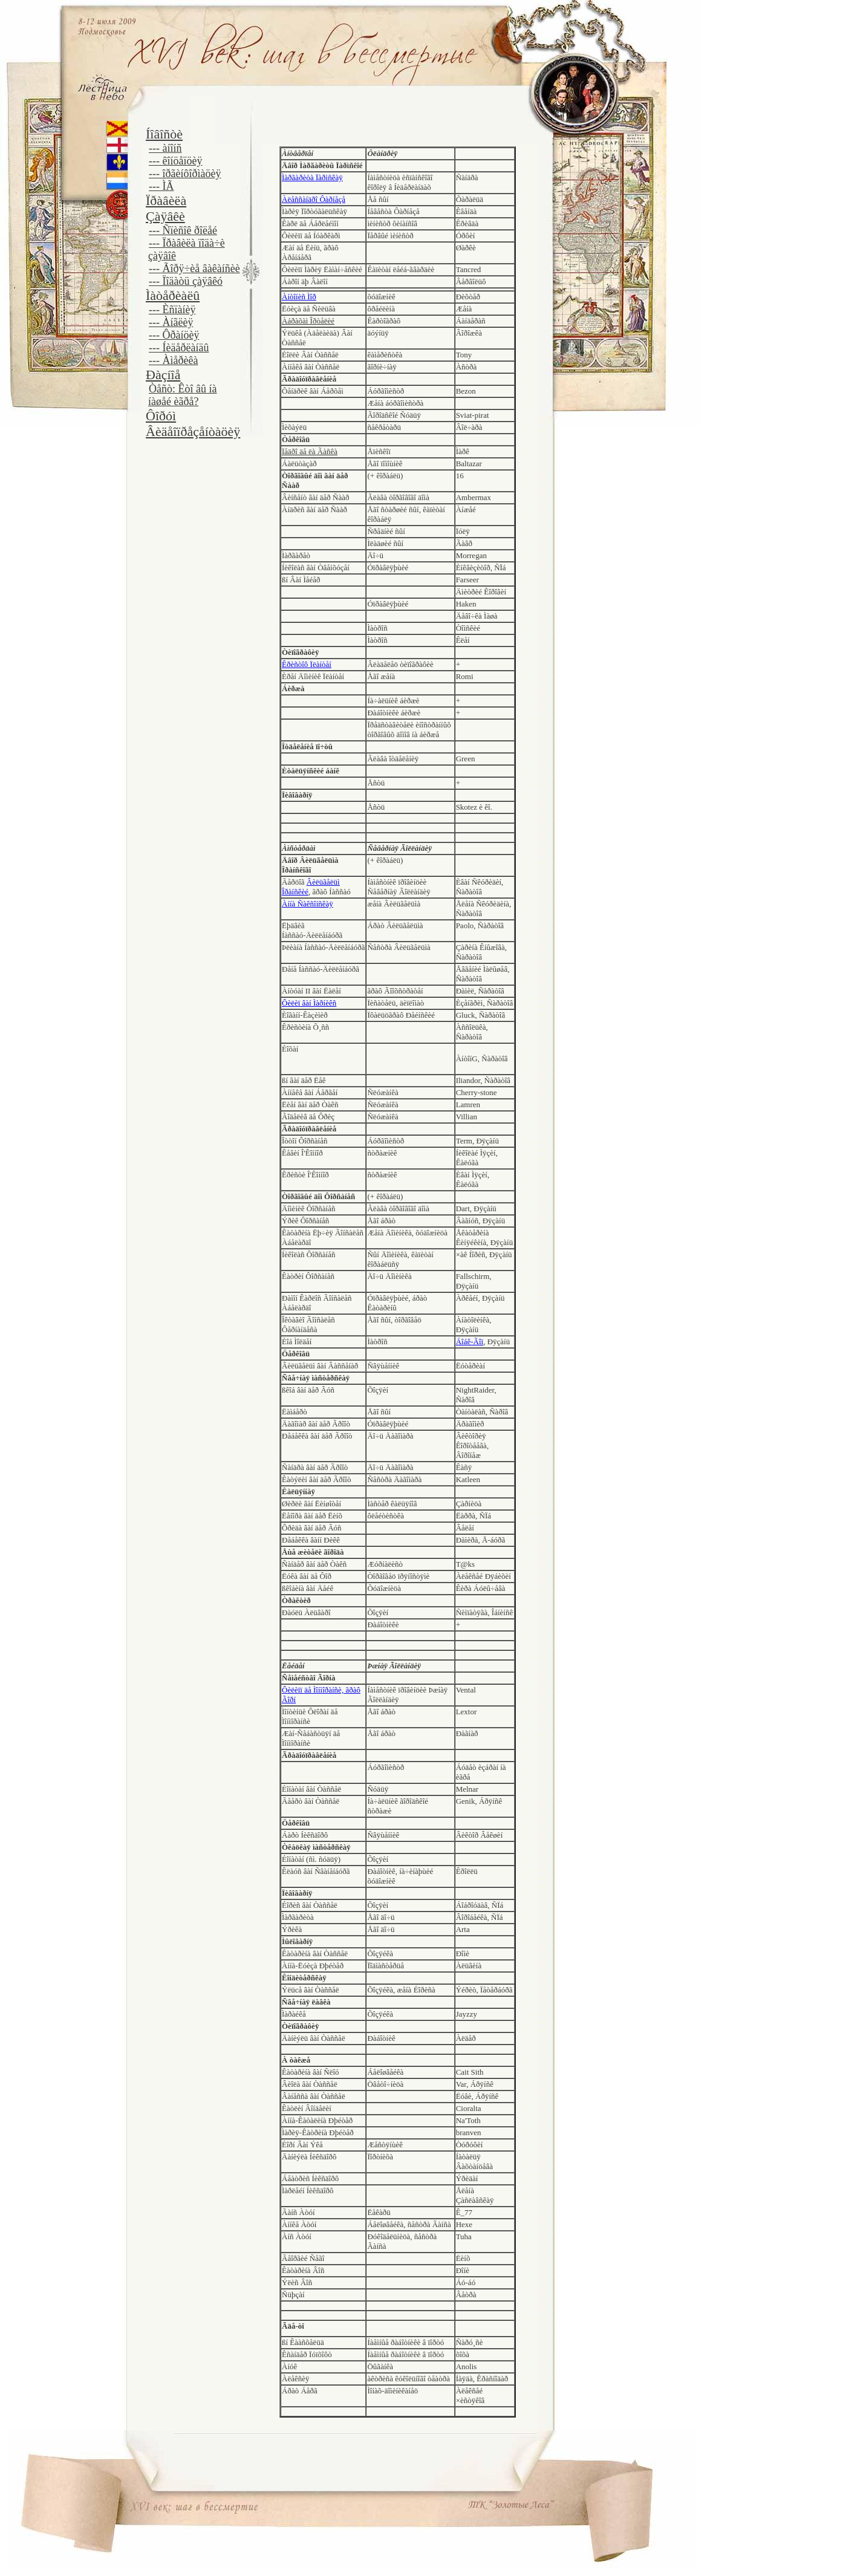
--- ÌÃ (161, 186)
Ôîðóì (161, 415)
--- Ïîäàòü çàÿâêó (186, 281)
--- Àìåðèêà (173, 360)
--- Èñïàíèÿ (172, 310)
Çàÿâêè (165, 216)
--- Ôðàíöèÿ (174, 335)
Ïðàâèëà (166, 200)
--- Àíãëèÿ (171, 322)
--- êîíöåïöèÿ (175, 161)
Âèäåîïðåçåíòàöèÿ (193, 431)
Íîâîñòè (164, 133)
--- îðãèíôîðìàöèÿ (185, 174)
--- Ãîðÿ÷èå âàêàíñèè (194, 268)
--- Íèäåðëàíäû (179, 348)
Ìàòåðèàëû (173, 295)
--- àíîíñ (165, 148)
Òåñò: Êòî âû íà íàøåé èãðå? (182, 395)
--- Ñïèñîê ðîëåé (183, 230)
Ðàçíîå (163, 374)
